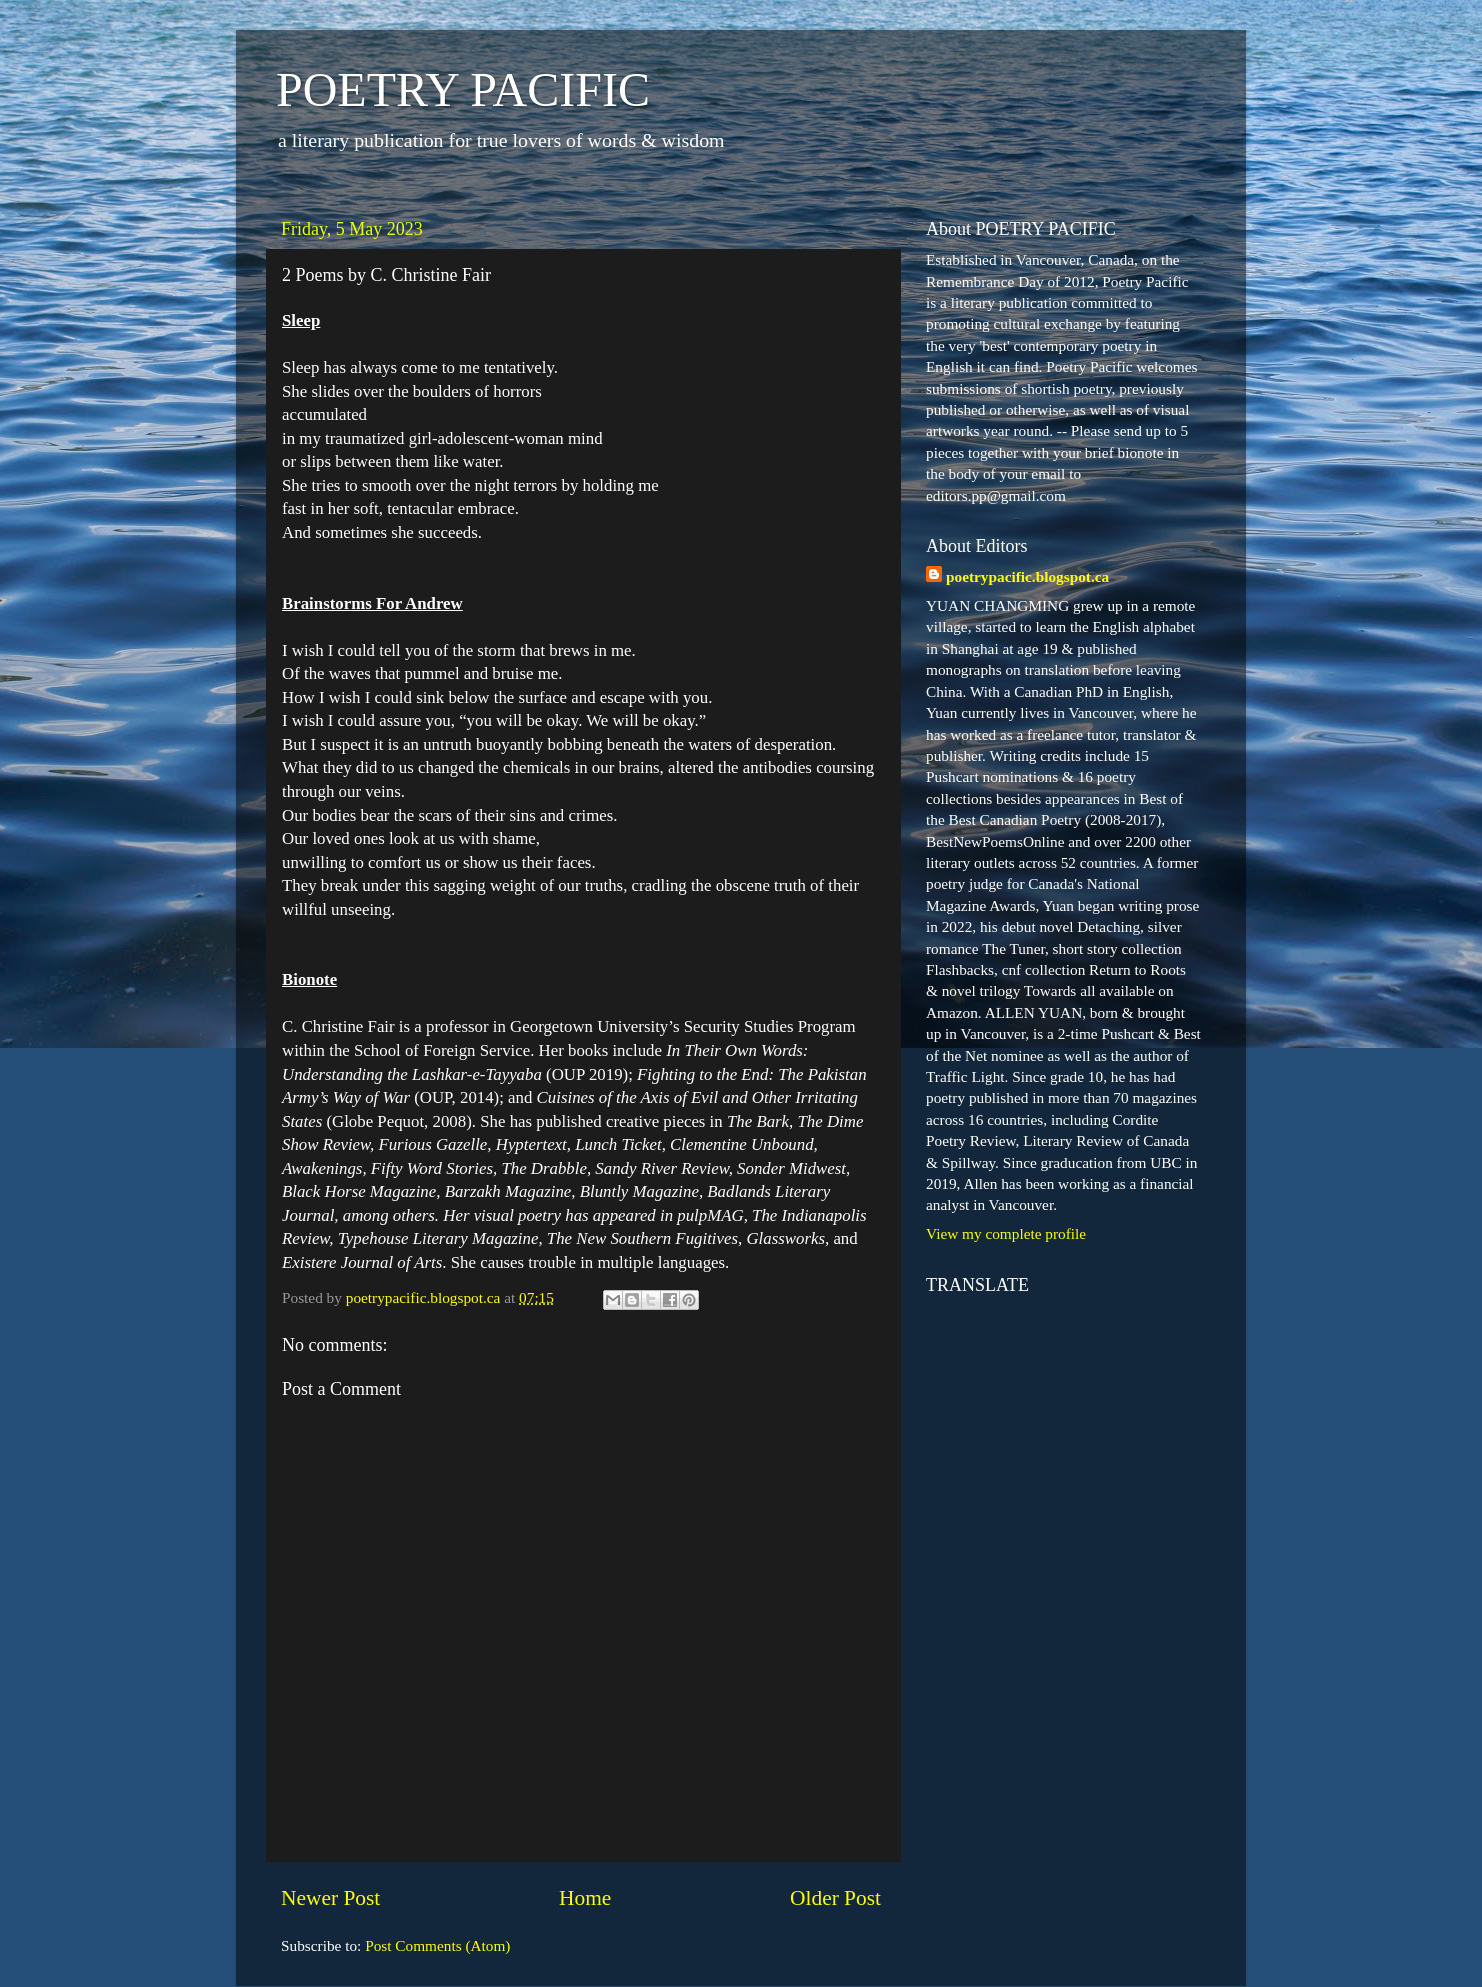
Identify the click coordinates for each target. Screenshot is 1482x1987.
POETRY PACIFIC (463, 89)
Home (585, 1898)
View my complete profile (1006, 1233)
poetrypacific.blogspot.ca (1027, 576)
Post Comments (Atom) (437, 1945)
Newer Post (330, 1898)
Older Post (835, 1898)
